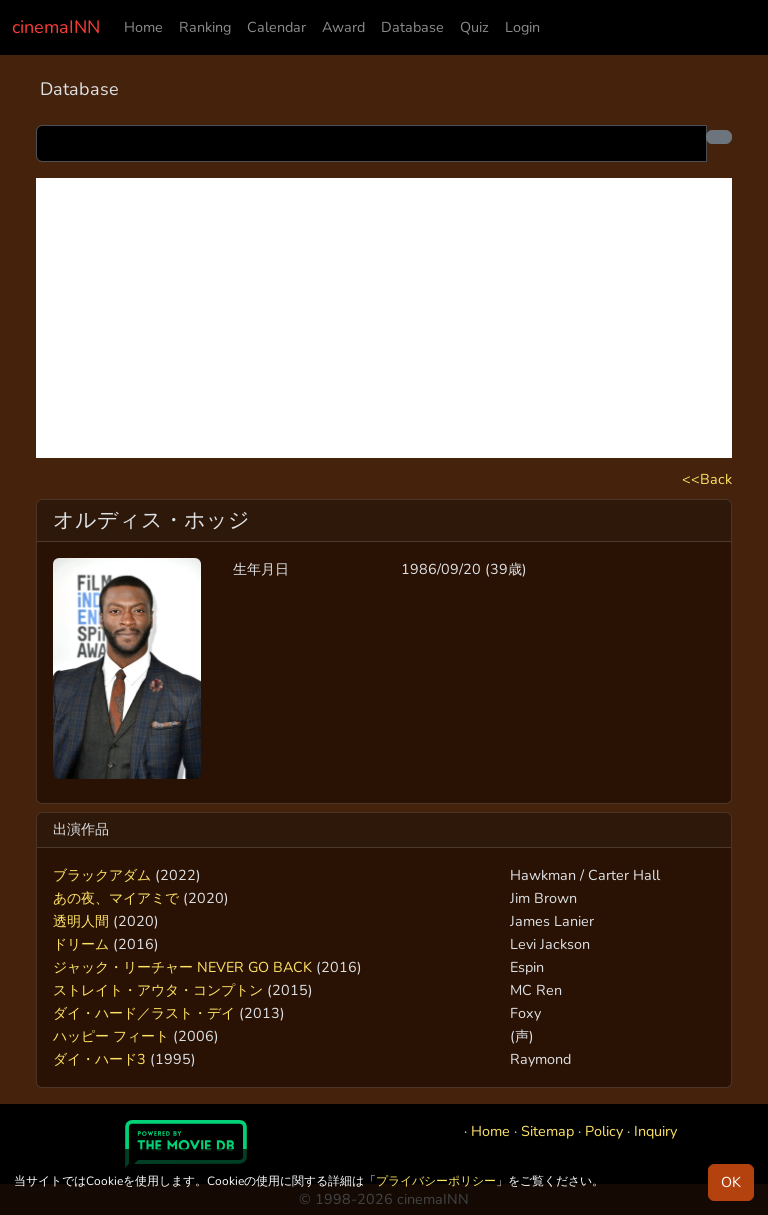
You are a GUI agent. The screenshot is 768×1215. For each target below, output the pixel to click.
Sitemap (547, 1131)
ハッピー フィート (111, 1036)
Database (412, 27)
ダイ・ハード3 (99, 1059)
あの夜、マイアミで (116, 898)
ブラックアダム (102, 875)
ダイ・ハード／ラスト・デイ (144, 1013)
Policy (604, 1131)
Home (143, 27)
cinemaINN (56, 27)
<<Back (707, 479)
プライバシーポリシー (436, 1181)
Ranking (205, 27)
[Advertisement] (384, 318)
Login (522, 27)
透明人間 (81, 921)
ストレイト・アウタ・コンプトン (158, 990)
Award (343, 27)
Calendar (276, 27)
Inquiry (655, 1131)
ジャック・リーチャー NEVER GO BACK (182, 967)
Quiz (474, 27)
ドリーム (81, 944)
